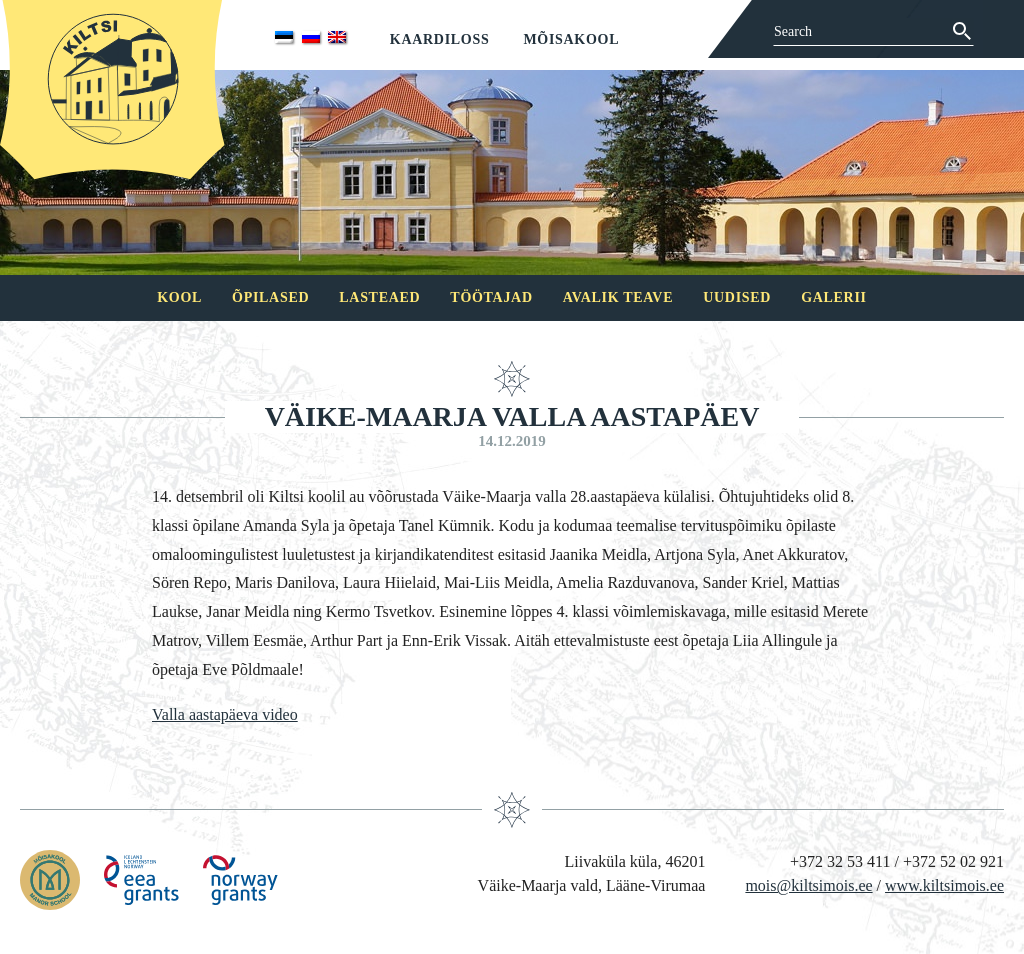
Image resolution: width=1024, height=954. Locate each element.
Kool (179, 297)
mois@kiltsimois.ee (808, 885)
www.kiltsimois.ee (944, 885)
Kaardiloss (440, 39)
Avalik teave (618, 297)
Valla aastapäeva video (225, 714)
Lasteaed (379, 297)
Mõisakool (571, 39)
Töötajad (491, 297)
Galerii (834, 297)
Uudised (737, 297)
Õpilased (270, 297)
